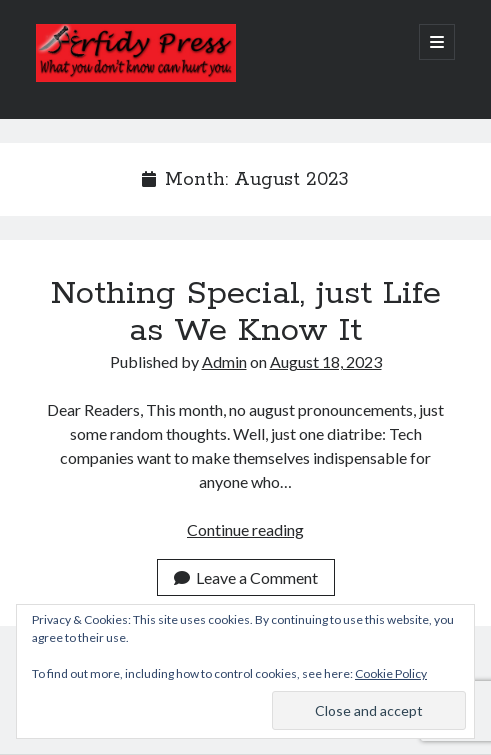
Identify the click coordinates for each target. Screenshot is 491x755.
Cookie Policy (391, 673)
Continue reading (245, 529)
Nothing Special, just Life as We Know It (246, 312)
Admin (224, 361)
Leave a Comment (246, 577)
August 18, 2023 (326, 361)
